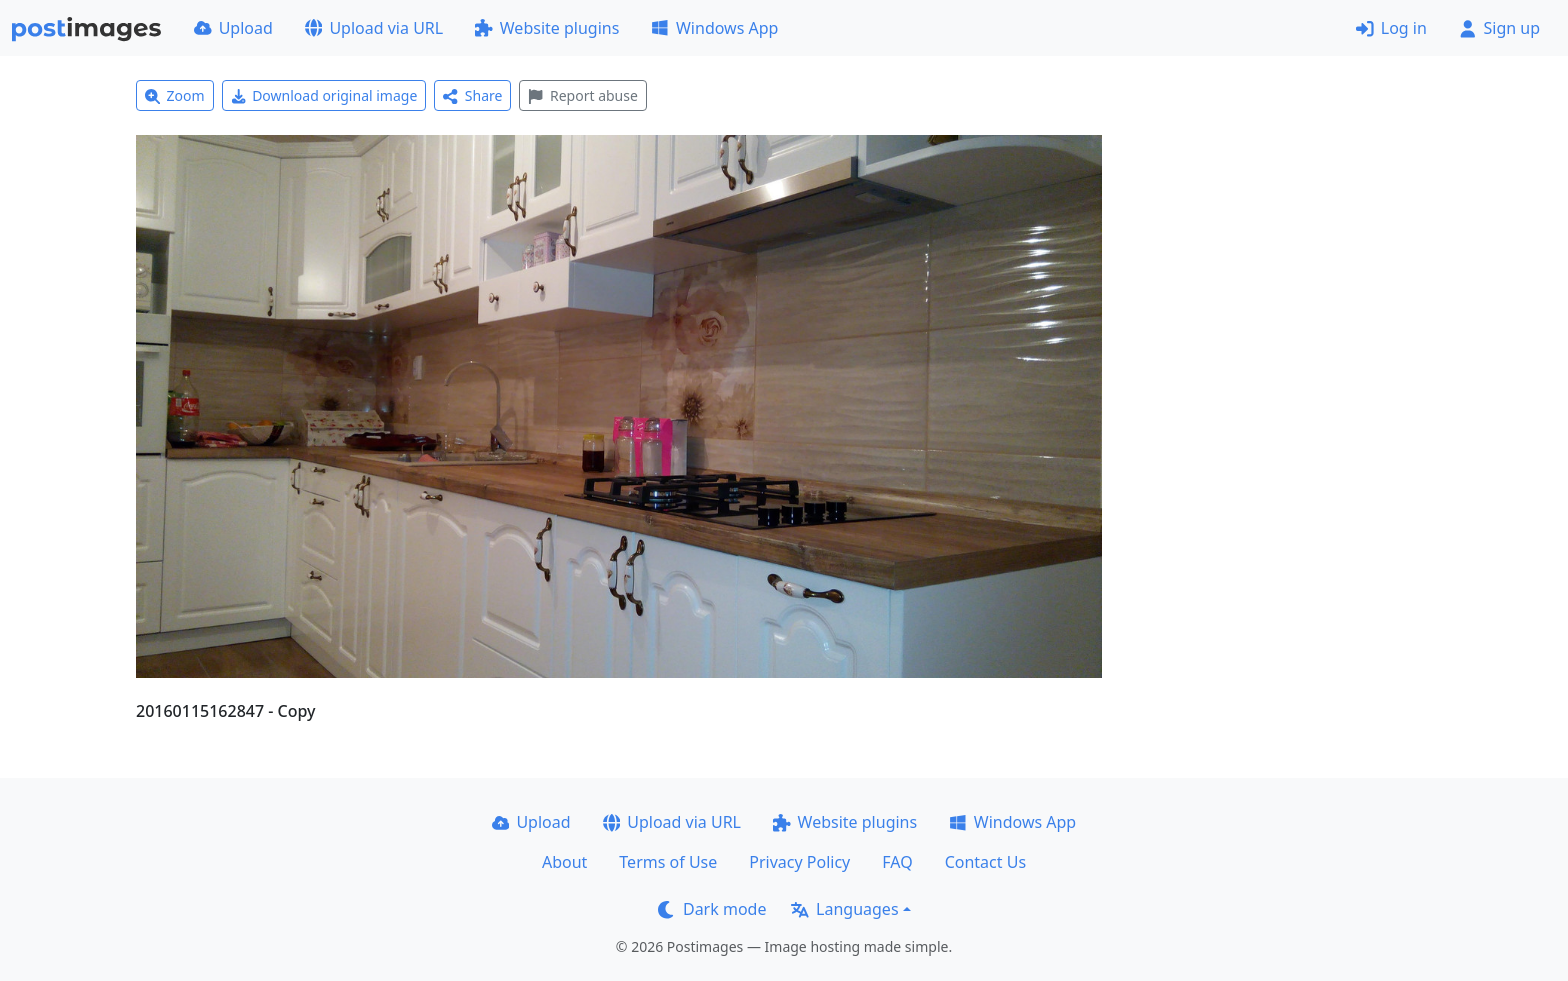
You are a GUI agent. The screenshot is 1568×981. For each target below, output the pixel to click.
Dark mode (712, 909)
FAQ (897, 862)
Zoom (175, 95)
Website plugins (547, 28)
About (564, 862)
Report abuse (582, 95)
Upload (233, 28)
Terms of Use (668, 862)
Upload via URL (374, 28)
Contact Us (985, 862)
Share (472, 95)
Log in (1391, 28)
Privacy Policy (799, 862)
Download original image (324, 95)
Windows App (714, 28)
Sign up (1499, 28)
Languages (844, 909)
